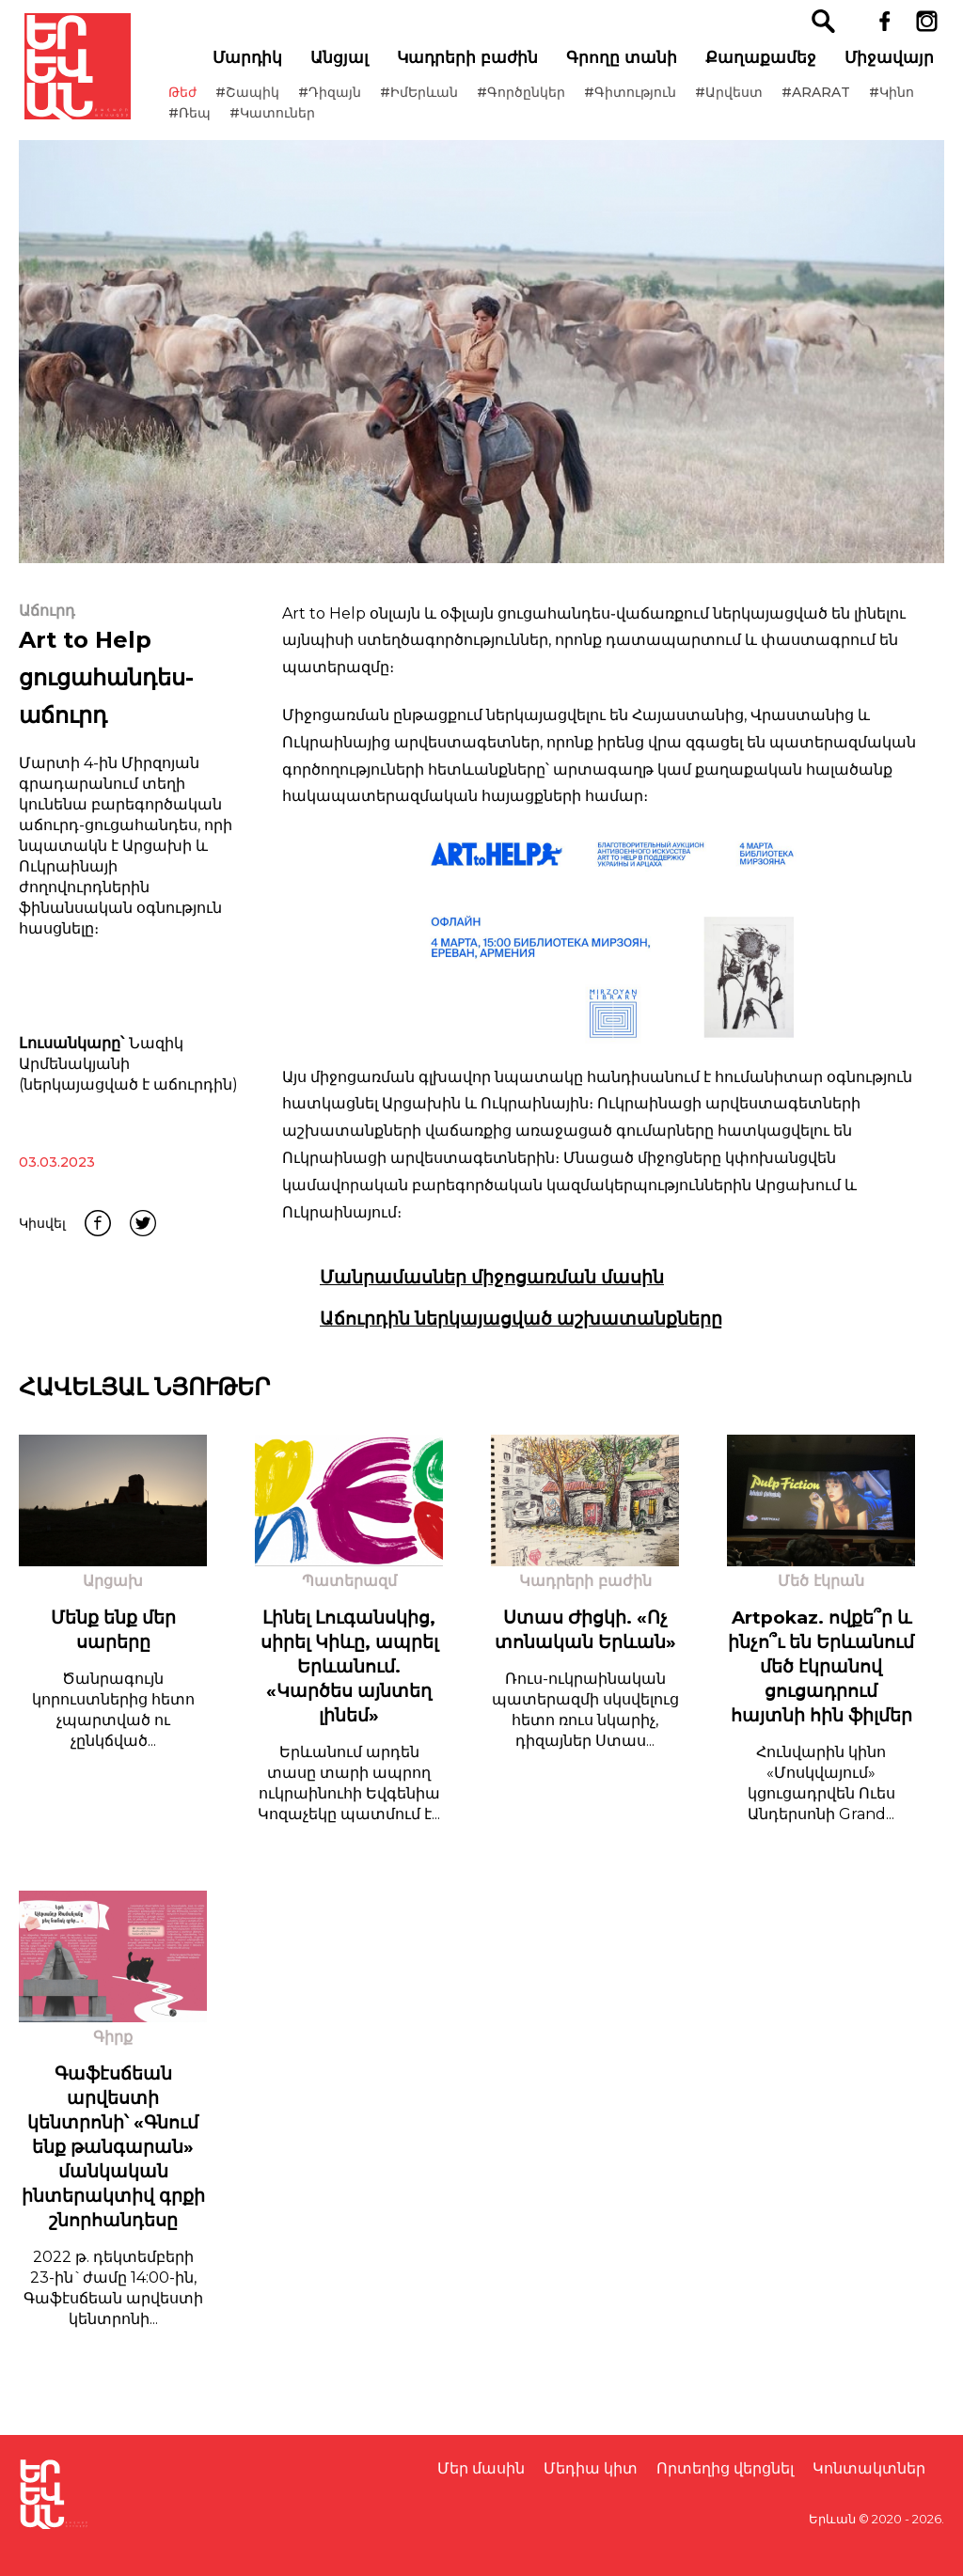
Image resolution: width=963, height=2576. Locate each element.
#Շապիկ (267, 101)
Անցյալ (345, 66)
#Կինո (210, 122)
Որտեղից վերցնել (725, 2468)
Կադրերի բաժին (473, 66)
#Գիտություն (650, 101)
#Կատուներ (356, 122)
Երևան (832, 2518)
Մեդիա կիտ (591, 2468)
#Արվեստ (748, 101)
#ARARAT (835, 101)
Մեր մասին (481, 2468)
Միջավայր (894, 66)
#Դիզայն (349, 101)
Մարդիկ (253, 66)
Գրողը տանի (627, 66)
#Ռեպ (273, 122)
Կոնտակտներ (869, 2468)
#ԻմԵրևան (439, 101)
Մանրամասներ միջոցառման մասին (492, 1298)
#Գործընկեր (541, 101)
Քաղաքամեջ (766, 66)
